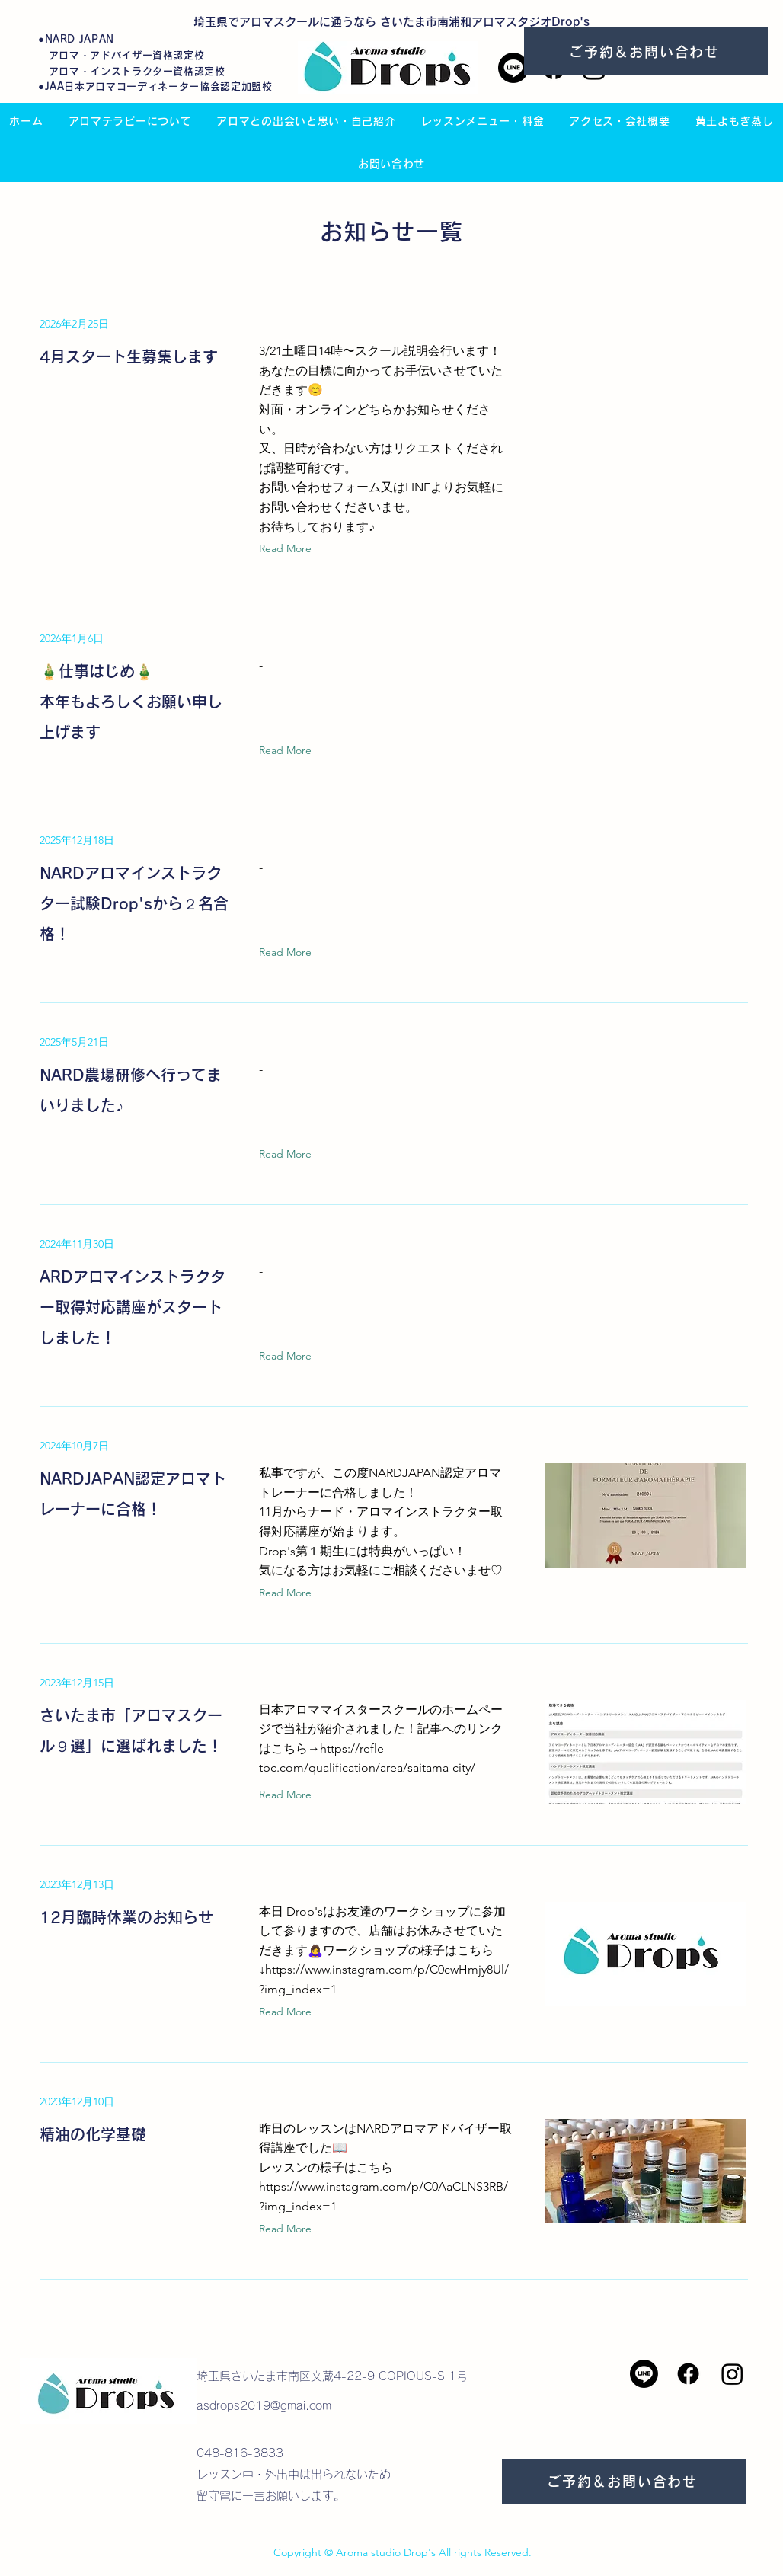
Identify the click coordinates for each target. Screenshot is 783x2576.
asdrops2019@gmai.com (264, 2405)
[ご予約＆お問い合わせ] (646, 51)
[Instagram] (732, 2374)
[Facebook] (688, 2374)
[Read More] (288, 549)
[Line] (513, 68)
